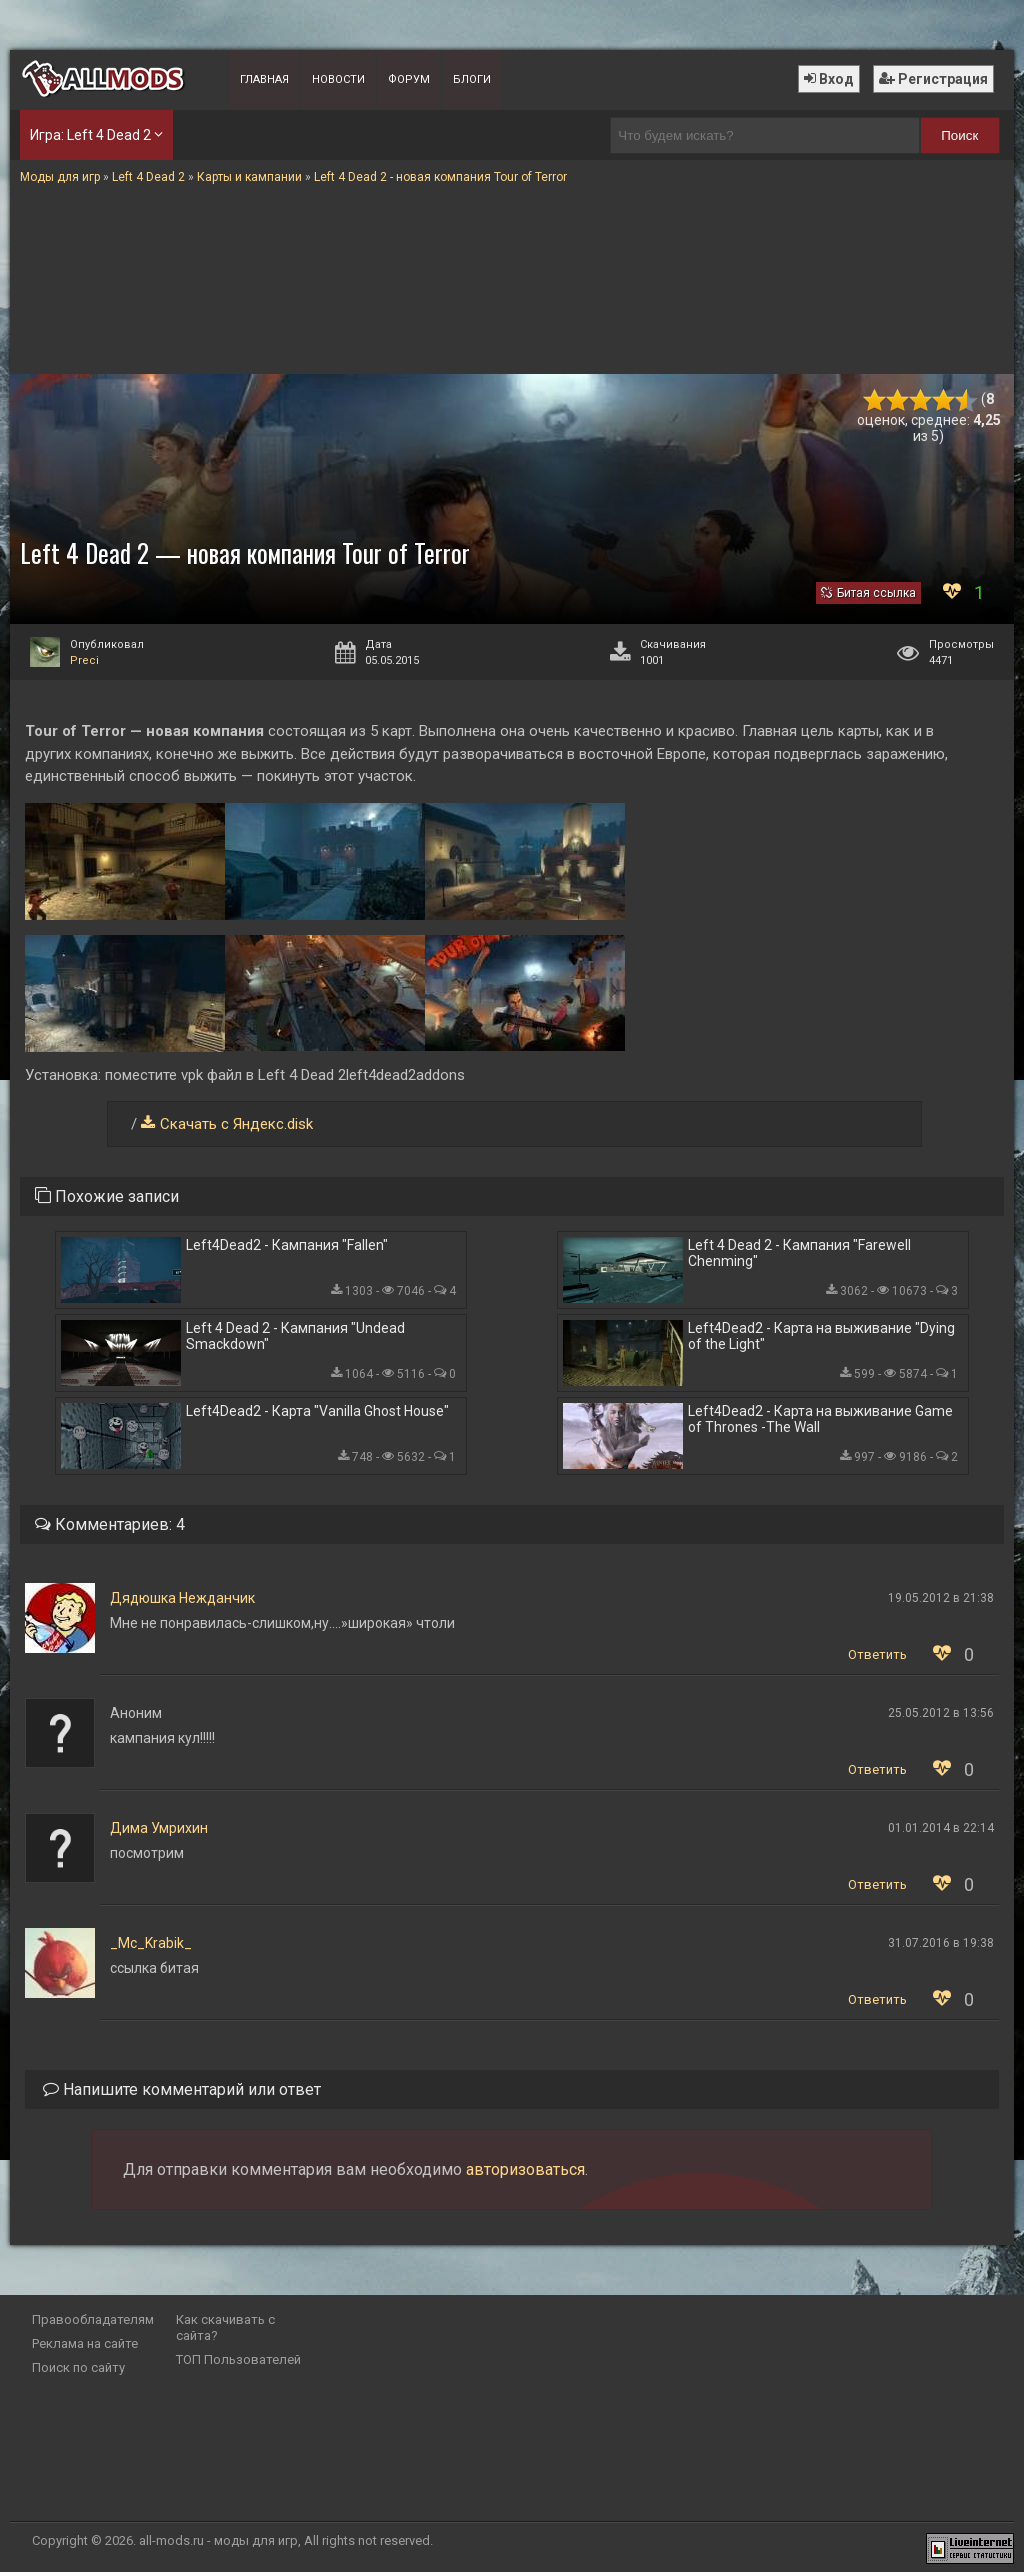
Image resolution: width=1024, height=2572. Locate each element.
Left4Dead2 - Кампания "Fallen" (287, 1245)
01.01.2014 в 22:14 (941, 1828)
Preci (84, 660)
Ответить (877, 1654)
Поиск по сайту (78, 2367)
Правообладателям (93, 2319)
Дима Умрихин (159, 1828)
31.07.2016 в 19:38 (941, 1943)
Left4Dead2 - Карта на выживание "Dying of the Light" (821, 1336)
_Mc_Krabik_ (151, 1943)
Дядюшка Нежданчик (182, 1598)
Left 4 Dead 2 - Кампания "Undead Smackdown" (295, 1336)
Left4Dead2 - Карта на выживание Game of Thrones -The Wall (820, 1419)
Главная (264, 79)
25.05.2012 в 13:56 (941, 1713)
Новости (338, 79)
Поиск (959, 135)
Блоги (472, 79)
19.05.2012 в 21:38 (941, 1598)
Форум (409, 79)
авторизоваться (525, 2169)
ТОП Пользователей (238, 2359)
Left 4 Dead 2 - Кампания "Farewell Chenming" (799, 1253)
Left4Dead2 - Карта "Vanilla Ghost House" (317, 1411)
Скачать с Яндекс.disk (236, 1124)
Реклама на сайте (85, 2343)
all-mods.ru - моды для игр (218, 2540)
